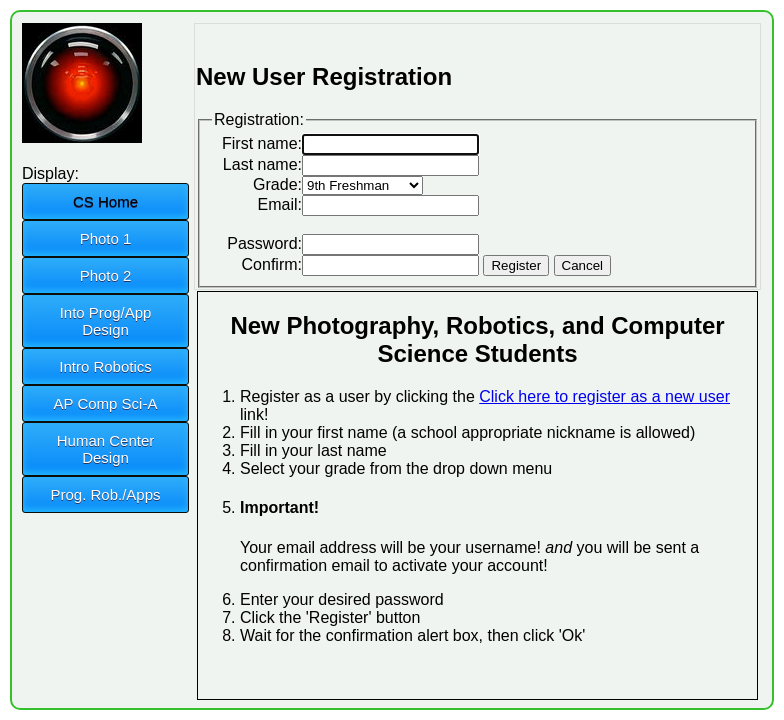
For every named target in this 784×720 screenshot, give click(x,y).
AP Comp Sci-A (106, 403)
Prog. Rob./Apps (105, 494)
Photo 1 (106, 238)
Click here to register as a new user (604, 396)
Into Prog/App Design (106, 321)
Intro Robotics (105, 366)
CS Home (105, 201)
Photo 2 (106, 275)
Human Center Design (106, 449)
